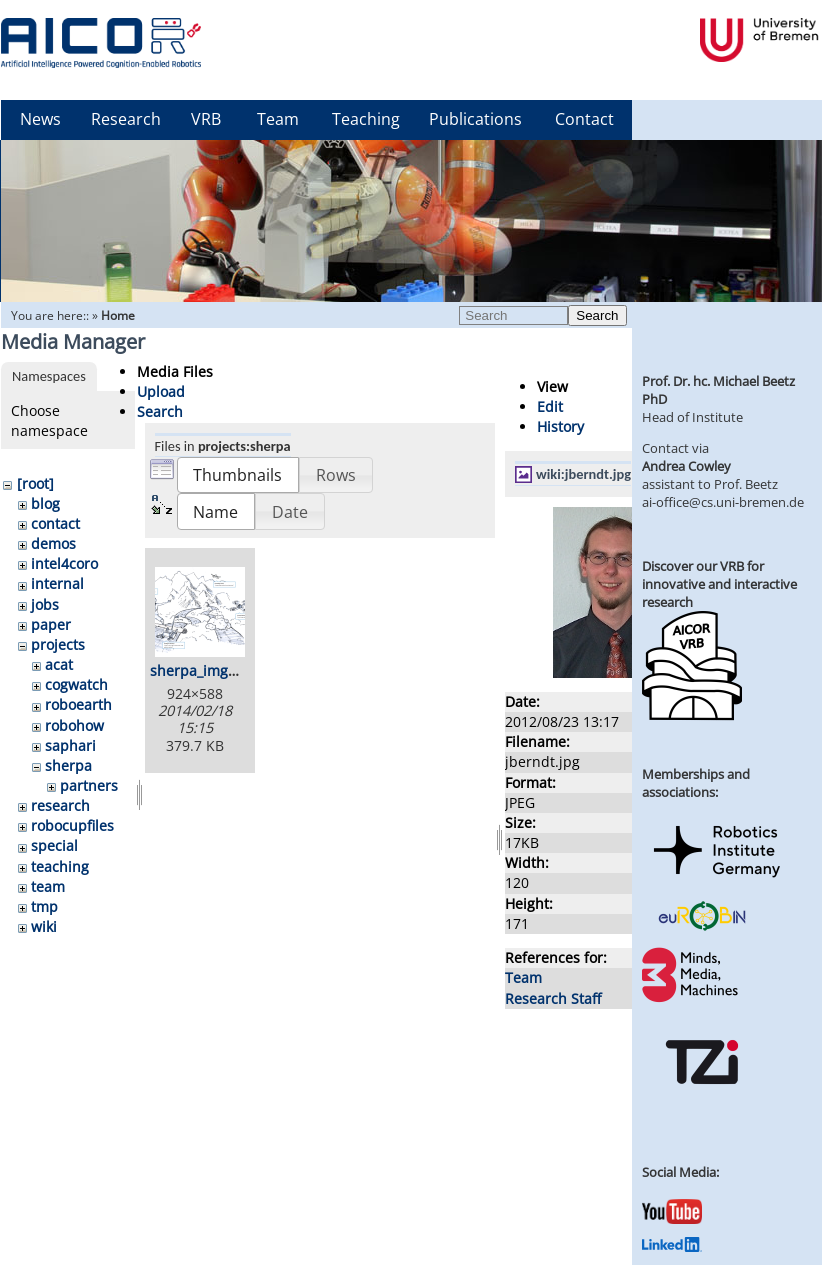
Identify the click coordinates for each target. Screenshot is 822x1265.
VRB (206, 119)
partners (89, 785)
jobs (45, 604)
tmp (44, 906)
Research (126, 119)
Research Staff (553, 998)
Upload (161, 391)
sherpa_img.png (204, 670)
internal (57, 583)
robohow (74, 725)
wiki (44, 926)
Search (597, 315)
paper (51, 624)
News (40, 119)
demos (53, 543)
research (60, 805)
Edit (550, 406)
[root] (35, 483)
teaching (60, 866)
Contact (584, 119)
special (54, 845)
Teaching (366, 119)
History (560, 426)
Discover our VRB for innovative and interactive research (719, 584)
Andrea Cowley (686, 466)
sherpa (68, 765)
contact (55, 523)
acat (59, 664)
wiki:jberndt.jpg (583, 474)
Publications (475, 119)
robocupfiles (72, 825)
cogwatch (76, 684)
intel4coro (64, 563)
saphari (70, 745)
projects (58, 644)
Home (118, 315)
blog (45, 503)
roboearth (78, 704)
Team (278, 119)
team (48, 886)
